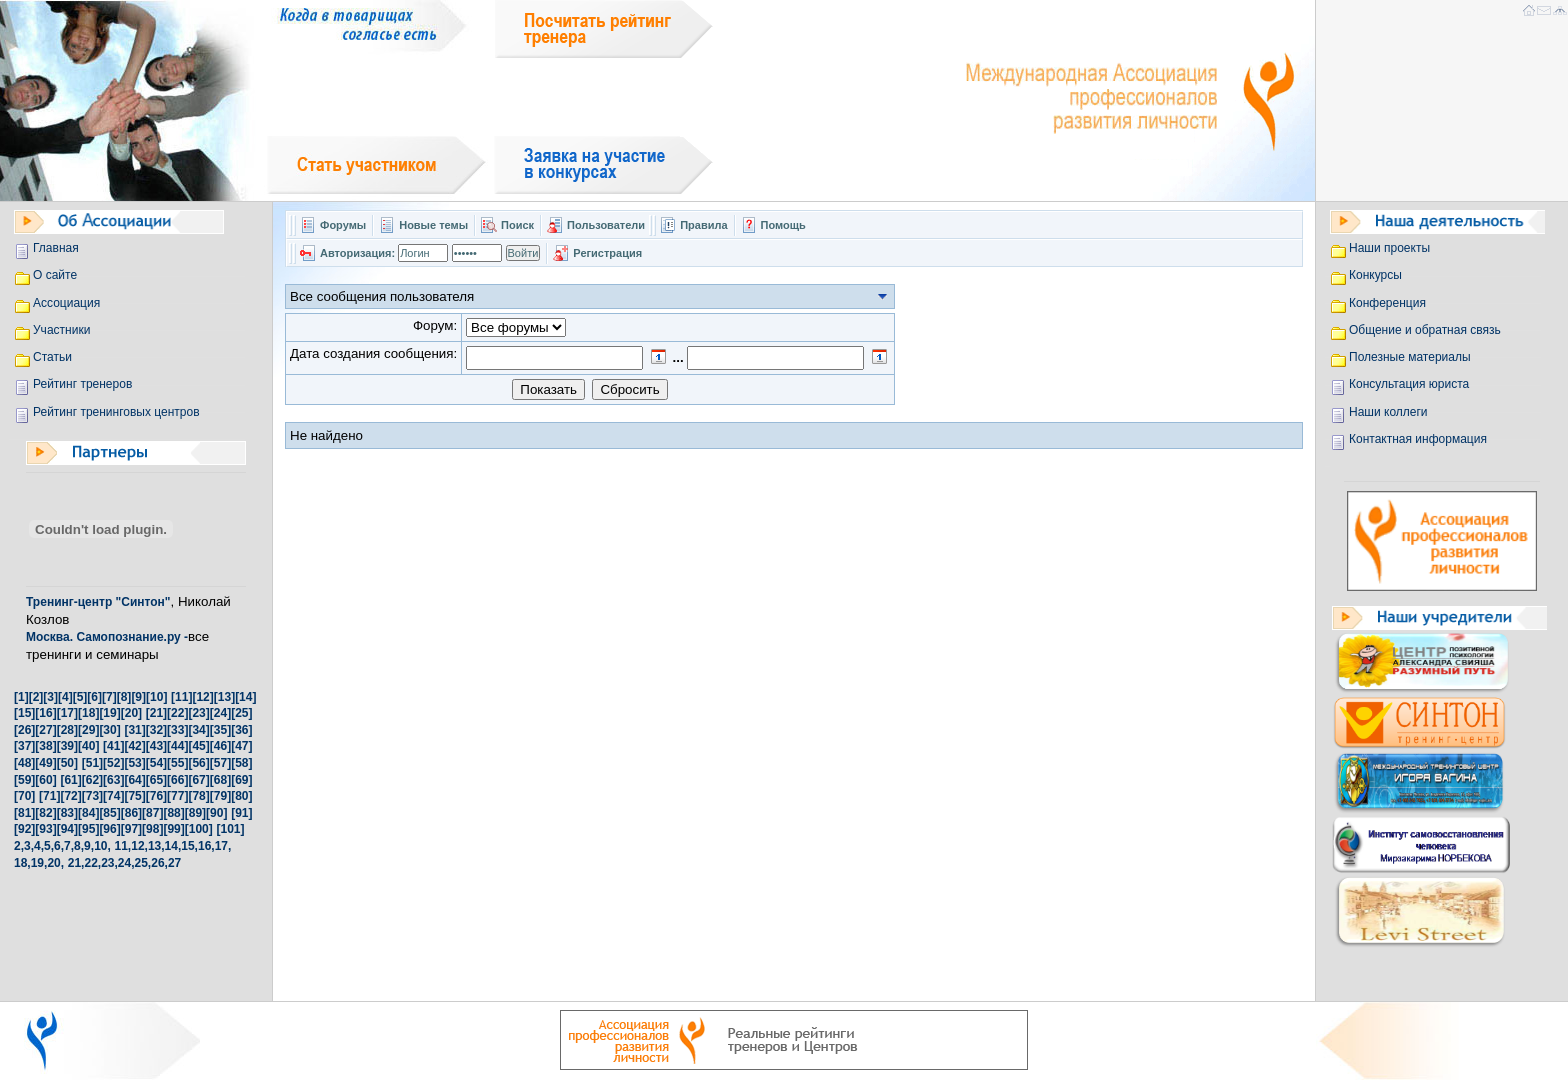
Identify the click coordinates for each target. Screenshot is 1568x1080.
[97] (131, 829)
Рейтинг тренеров (82, 384)
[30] (109, 730)
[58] (241, 763)
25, (143, 863)
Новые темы (433, 225)
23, (109, 863)
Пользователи (607, 225)
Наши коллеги (1388, 412)
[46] (220, 746)
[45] (198, 746)
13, (156, 846)
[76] (156, 796)
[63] (113, 780)
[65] (156, 780)
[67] (198, 780)
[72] (70, 796)
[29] (88, 730)
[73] (92, 796)
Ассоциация (66, 303)
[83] (67, 813)
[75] (134, 796)
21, (76, 863)
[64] (134, 780)
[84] (88, 813)
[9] (138, 697)
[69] (241, 780)
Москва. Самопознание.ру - (107, 637)
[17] (67, 713)
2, (19, 846)
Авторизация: (357, 253)
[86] (131, 813)
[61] (70, 780)
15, (189, 846)
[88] (173, 813)
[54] (156, 763)
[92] (24, 829)
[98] (152, 829)
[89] (195, 813)
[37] (24, 746)
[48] (24, 763)
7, (69, 846)
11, (123, 846)
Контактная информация (1418, 439)
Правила (703, 225)
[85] (109, 813)
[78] (198, 796)
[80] (241, 796)
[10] (156, 697)
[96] (109, 829)
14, (173, 846)
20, (55, 863)
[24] (220, 713)
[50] (67, 763)
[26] (24, 730)
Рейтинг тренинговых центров (116, 412)
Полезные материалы (1410, 357)
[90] (216, 813)
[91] (241, 813)
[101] (230, 829)
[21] (156, 713)
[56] (198, 763)
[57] (220, 763)
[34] (198, 730)
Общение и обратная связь (1425, 330)
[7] (109, 697)
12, (139, 846)
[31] (134, 730)
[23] (198, 713)
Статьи (52, 357)
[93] (45, 829)
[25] (241, 713)
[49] (45, 763)
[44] (177, 746)
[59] (24, 780)
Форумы (343, 225)
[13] (224, 697)
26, (159, 863)
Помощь (783, 225)
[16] (45, 713)
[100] (199, 829)
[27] (45, 730)
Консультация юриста (1409, 384)
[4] (65, 697)
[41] (113, 746)
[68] (220, 780)
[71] (49, 796)
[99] (173, 829)
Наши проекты (1389, 248)
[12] (202, 697)
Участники (61, 330)
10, (102, 846)
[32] (156, 730)
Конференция (1387, 303)
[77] (177, 796)
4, (39, 846)
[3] (50, 697)
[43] (156, 746)
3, (29, 846)
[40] (88, 746)
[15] (24, 713)
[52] (113, 763)
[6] (94, 697)
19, (39, 863)
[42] (134, 746)
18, (22, 863)
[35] (220, 730)
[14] (245, 697)
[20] (131, 713)
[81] (24, 813)
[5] (80, 697)
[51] (92, 763)
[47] (241, 746)
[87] (152, 813)
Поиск (517, 225)
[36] (241, 730)
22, (92, 863)
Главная (56, 248)
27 (174, 863)
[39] (67, 746)
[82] (45, 813)
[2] (36, 697)
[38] (45, 746)
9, (89, 846)
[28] (67, 730)
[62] (92, 780)
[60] (45, 780)
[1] (21, 697)
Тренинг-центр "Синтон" (98, 602)
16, (206, 846)
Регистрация (607, 253)
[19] (109, 713)
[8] (124, 697)
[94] (67, 829)
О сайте (55, 275)
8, (79, 846)
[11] (181, 697)
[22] (177, 713)
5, (49, 846)
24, (126, 863)
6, (59, 846)
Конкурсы (1375, 275)
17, (223, 846)
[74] (113, 796)
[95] (88, 829)
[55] (177, 763)
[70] (24, 796)
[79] (220, 796)
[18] (88, 713)
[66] (177, 780)
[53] (134, 763)
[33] (177, 730)
